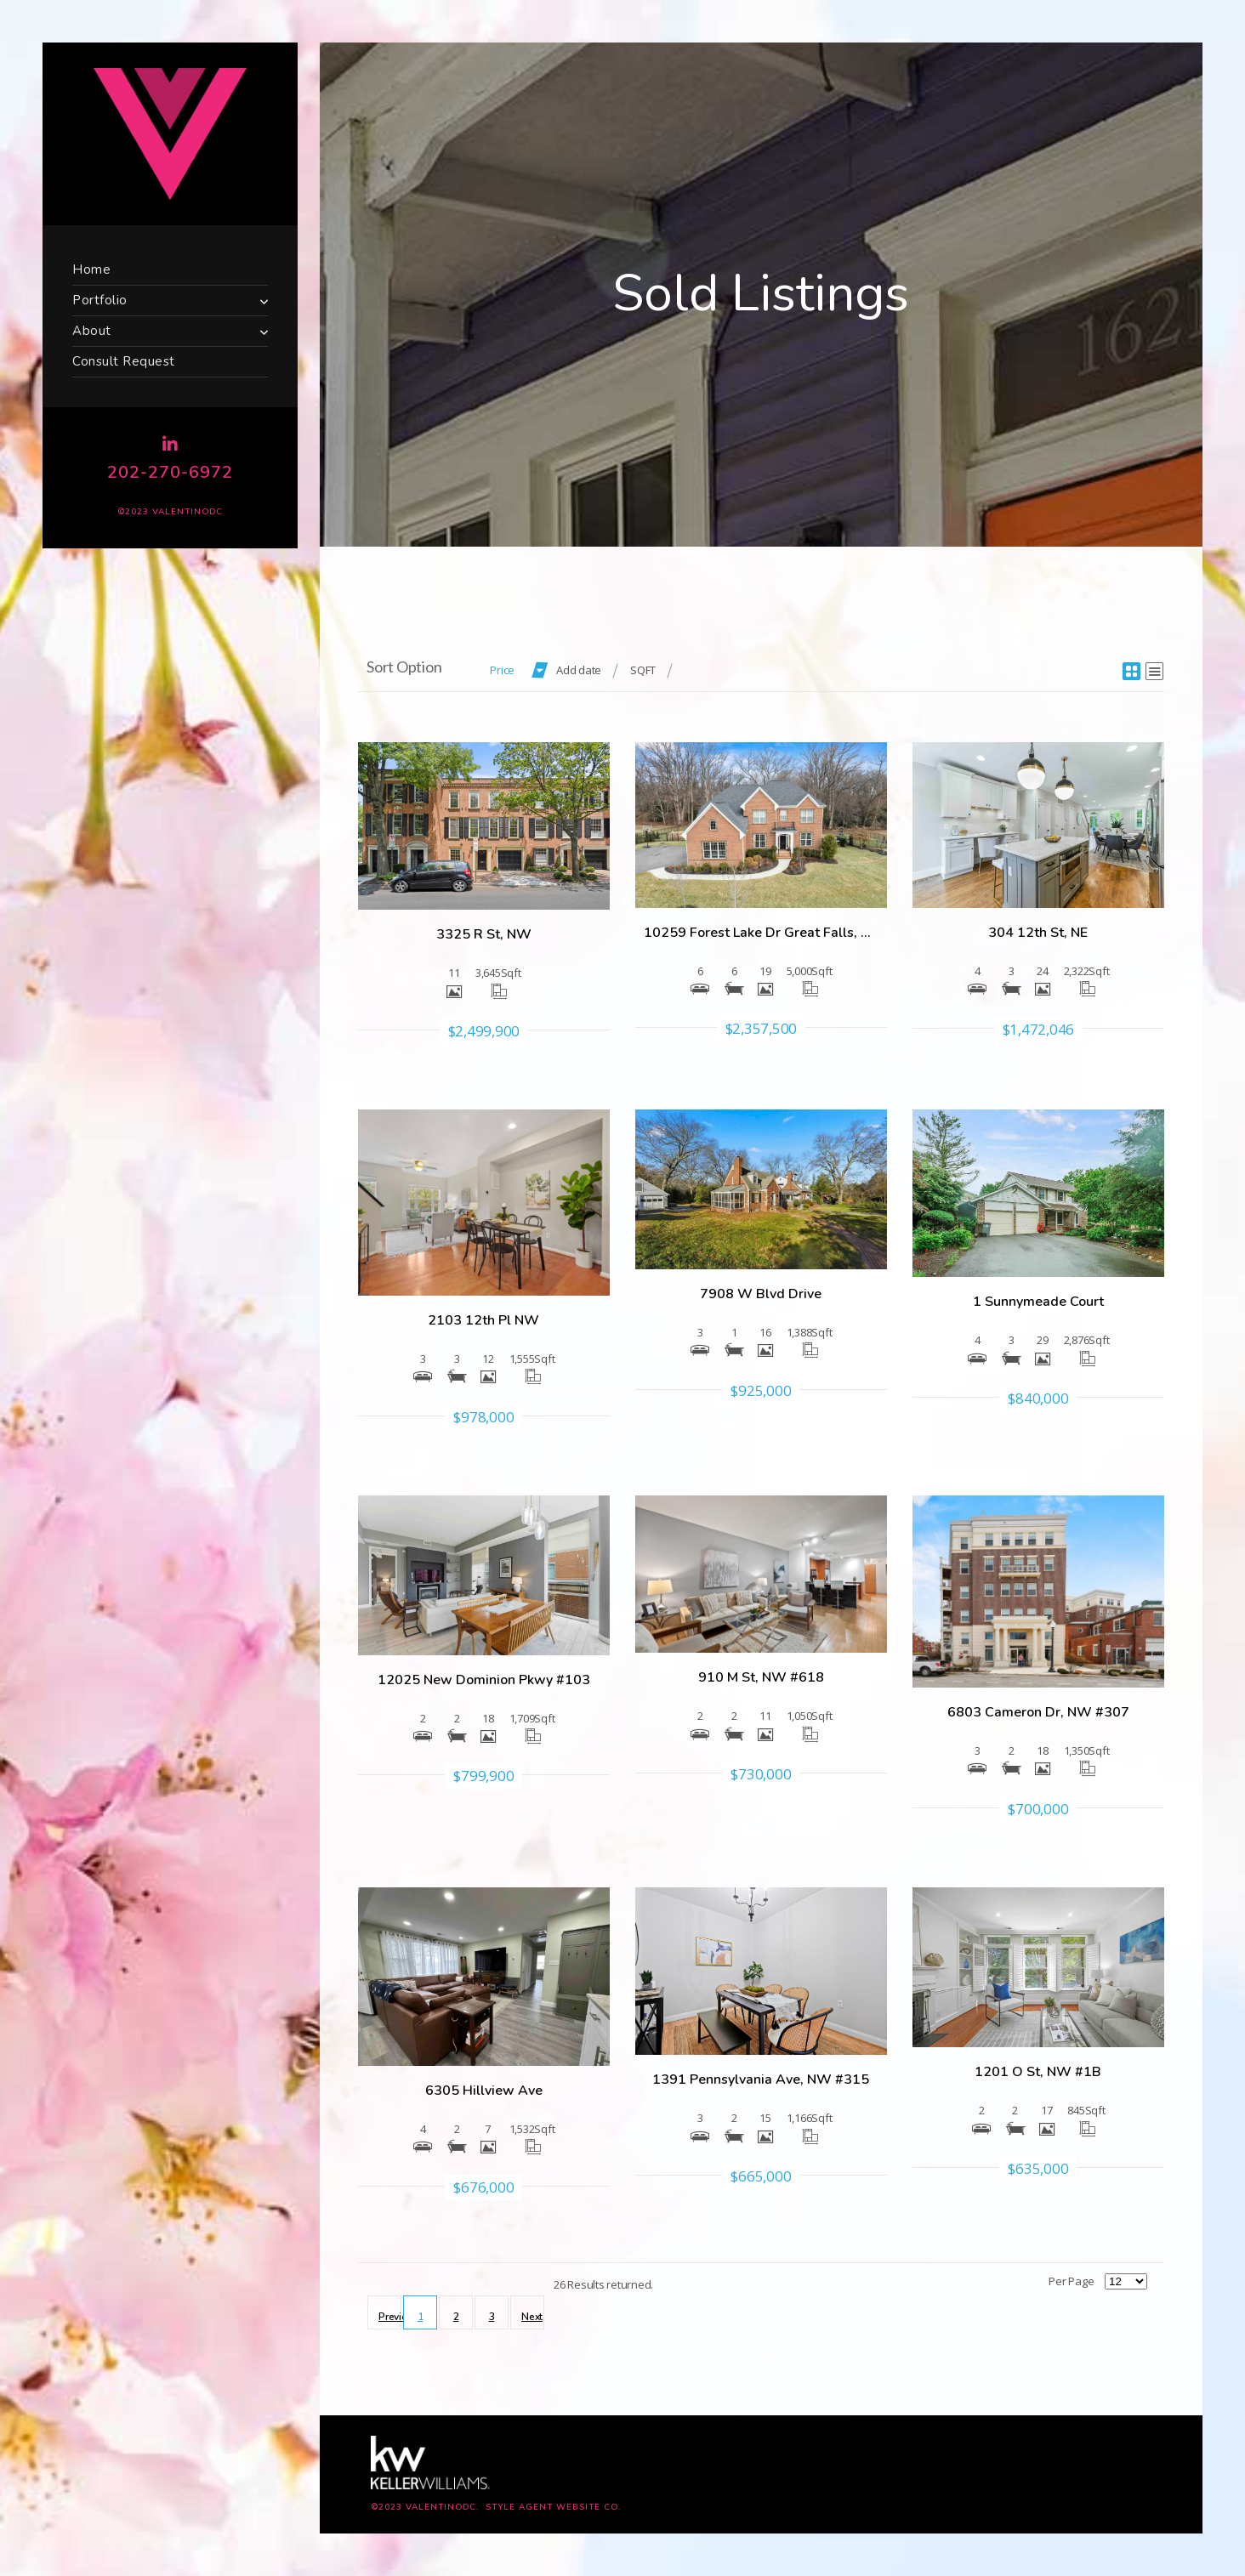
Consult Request (123, 361)
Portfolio (100, 300)
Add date (578, 670)
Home (91, 269)
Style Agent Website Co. (553, 2507)
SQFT (643, 670)
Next (532, 2317)
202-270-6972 (170, 472)
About (91, 330)
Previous (389, 2317)
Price (502, 670)
